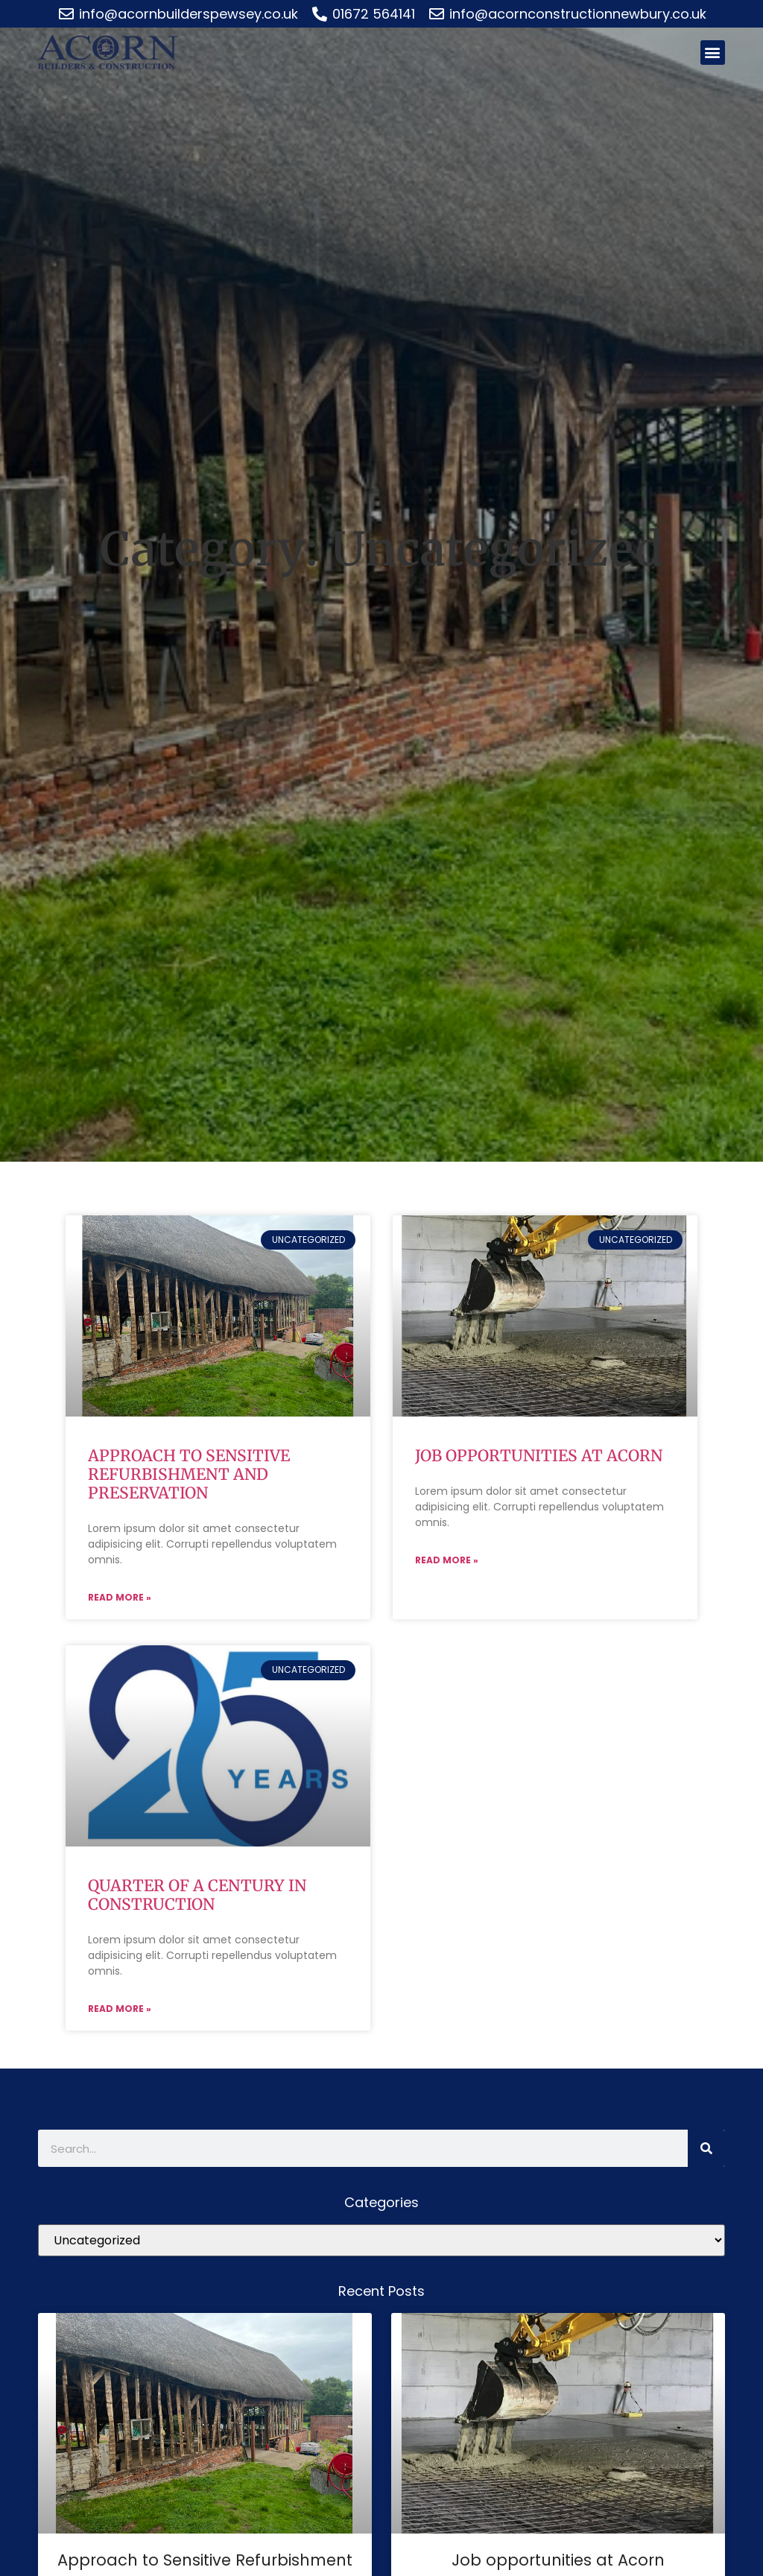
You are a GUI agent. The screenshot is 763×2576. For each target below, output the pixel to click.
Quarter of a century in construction (197, 1895)
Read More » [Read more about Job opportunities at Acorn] (446, 1560)
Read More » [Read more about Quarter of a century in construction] (119, 2010)
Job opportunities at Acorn (538, 1456)
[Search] (706, 2149)
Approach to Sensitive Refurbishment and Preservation (189, 1474)
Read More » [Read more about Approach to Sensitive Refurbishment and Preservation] (119, 1598)
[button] (712, 52)
